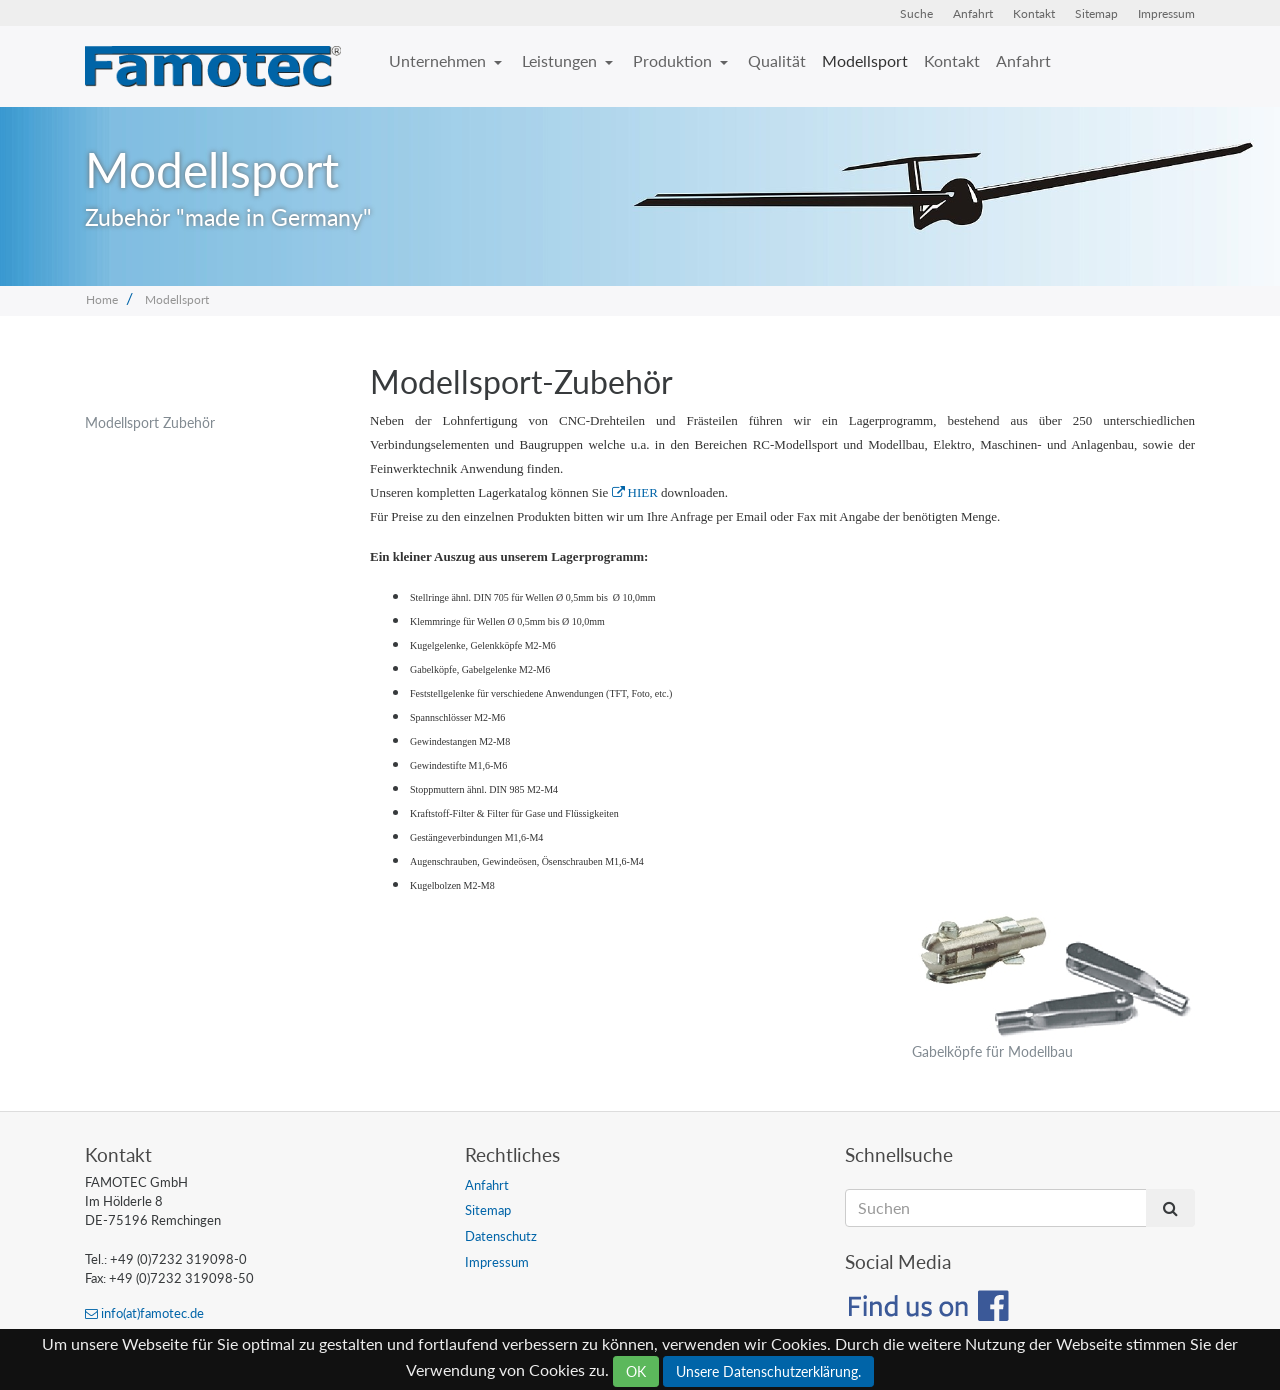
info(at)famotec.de (144, 1313)
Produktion (674, 60)
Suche (916, 13)
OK (636, 1371)
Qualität (777, 60)
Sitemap (1096, 13)
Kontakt (1034, 13)
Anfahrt (973, 13)
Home (102, 299)
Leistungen (561, 60)
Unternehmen (439, 60)
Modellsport (865, 60)
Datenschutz (501, 1236)
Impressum (1166, 13)
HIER (635, 492)
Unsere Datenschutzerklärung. (768, 1371)
